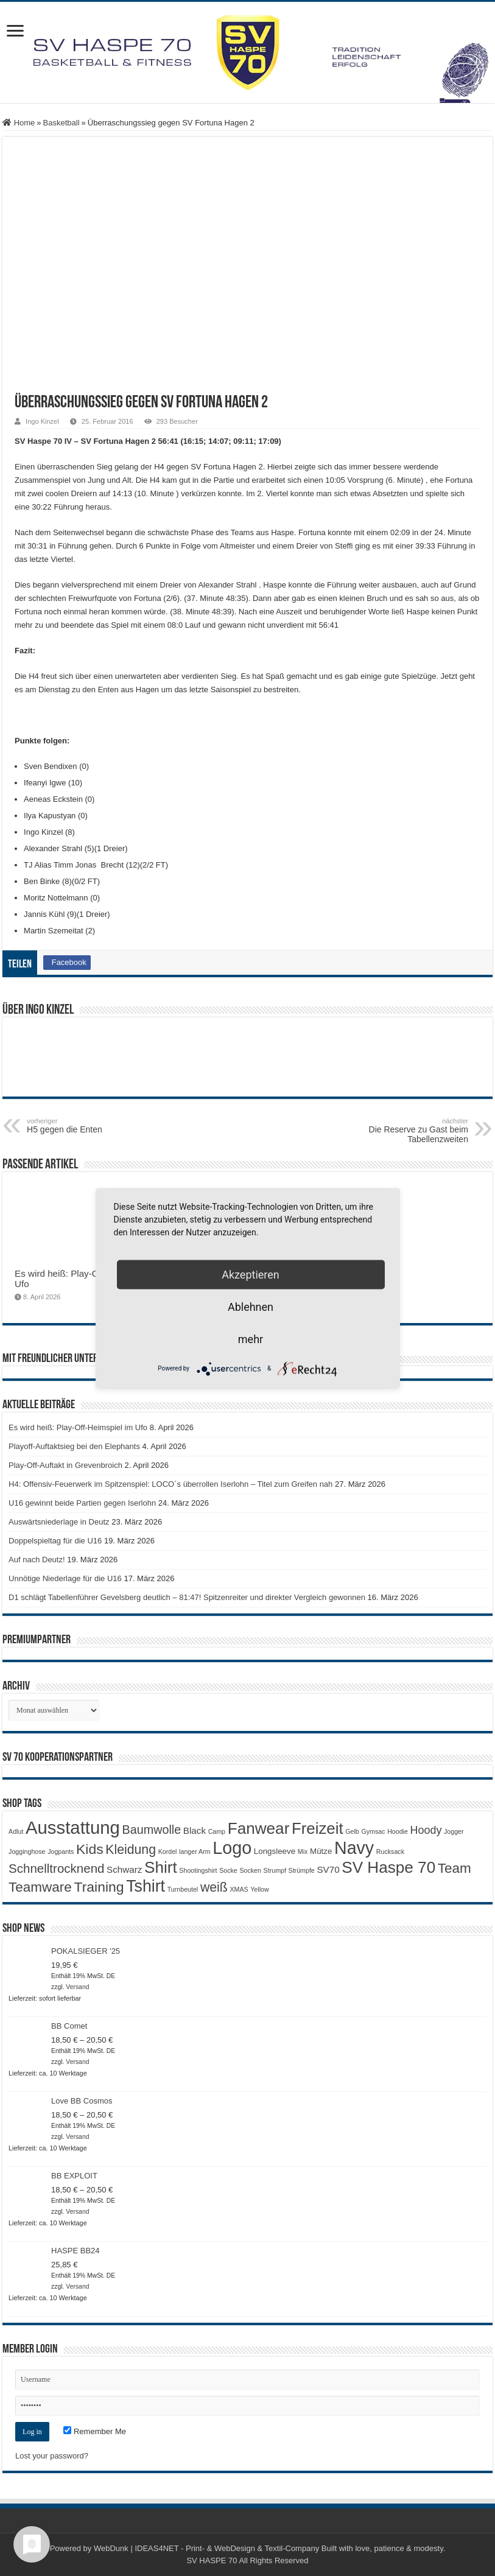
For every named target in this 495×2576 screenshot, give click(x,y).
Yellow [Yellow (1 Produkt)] (259, 1889)
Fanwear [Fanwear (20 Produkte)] (259, 1828)
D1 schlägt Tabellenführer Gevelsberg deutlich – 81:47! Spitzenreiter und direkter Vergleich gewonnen (187, 1597)
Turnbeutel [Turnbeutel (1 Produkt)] (182, 1889)
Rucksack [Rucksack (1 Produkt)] (390, 1851)
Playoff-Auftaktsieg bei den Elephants (74, 1446)
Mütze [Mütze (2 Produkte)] (321, 1851)
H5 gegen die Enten (89, 1125)
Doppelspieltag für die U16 (55, 1540)
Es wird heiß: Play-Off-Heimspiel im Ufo (78, 1427)
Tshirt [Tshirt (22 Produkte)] (145, 1886)
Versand (77, 1987)
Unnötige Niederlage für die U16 (65, 1578)
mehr (250, 1338)
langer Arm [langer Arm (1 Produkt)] (195, 1851)
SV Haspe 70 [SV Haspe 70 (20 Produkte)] (388, 1867)
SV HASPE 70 (211, 2560)
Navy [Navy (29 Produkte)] (354, 1848)
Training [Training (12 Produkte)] (99, 1887)
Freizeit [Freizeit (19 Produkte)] (317, 1828)
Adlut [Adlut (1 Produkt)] (16, 1831)
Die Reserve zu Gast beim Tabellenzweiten (405, 1130)
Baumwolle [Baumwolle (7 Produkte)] (151, 1829)
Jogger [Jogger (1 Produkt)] (454, 1831)
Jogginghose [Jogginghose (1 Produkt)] (27, 1851)
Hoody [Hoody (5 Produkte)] (426, 1830)
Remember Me (94, 2431)
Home (18, 122)
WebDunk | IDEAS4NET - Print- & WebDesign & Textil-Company (206, 2548)
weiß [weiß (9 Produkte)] (214, 1887)
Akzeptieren (250, 1274)
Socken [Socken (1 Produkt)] (250, 1870)
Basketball (61, 122)
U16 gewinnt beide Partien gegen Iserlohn (82, 1502)
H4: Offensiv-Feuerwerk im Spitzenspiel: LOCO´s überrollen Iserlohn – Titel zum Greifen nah (170, 1484)
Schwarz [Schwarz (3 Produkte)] (124, 1869)
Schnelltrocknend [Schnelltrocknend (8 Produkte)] (56, 1868)
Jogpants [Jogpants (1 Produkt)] (60, 1851)
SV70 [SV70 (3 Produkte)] (328, 1869)
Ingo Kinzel (42, 421)
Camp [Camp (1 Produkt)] (216, 1831)
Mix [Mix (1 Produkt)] (303, 1851)
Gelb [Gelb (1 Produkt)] (352, 1831)
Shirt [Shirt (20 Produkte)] (160, 1867)
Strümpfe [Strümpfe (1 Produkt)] (302, 1870)
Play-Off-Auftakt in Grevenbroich (65, 1465)
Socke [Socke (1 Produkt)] (228, 1870)
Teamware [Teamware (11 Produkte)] (40, 1887)
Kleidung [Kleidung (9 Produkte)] (130, 1849)
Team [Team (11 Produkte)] (454, 1868)
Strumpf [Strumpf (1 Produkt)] (275, 1870)
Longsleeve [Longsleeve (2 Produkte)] (274, 1851)
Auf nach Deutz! (37, 1559)
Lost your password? (51, 2455)
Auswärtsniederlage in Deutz (59, 1521)
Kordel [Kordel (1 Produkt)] (167, 1851)
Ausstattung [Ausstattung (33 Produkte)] (73, 1827)
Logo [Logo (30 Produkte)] (231, 1848)
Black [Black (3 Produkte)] (194, 1830)
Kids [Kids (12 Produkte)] (90, 1849)
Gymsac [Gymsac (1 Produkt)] (373, 1831)
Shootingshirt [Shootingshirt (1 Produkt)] (198, 1870)
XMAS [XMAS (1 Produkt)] (239, 1889)
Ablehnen (250, 1306)
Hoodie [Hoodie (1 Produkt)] (397, 1831)
